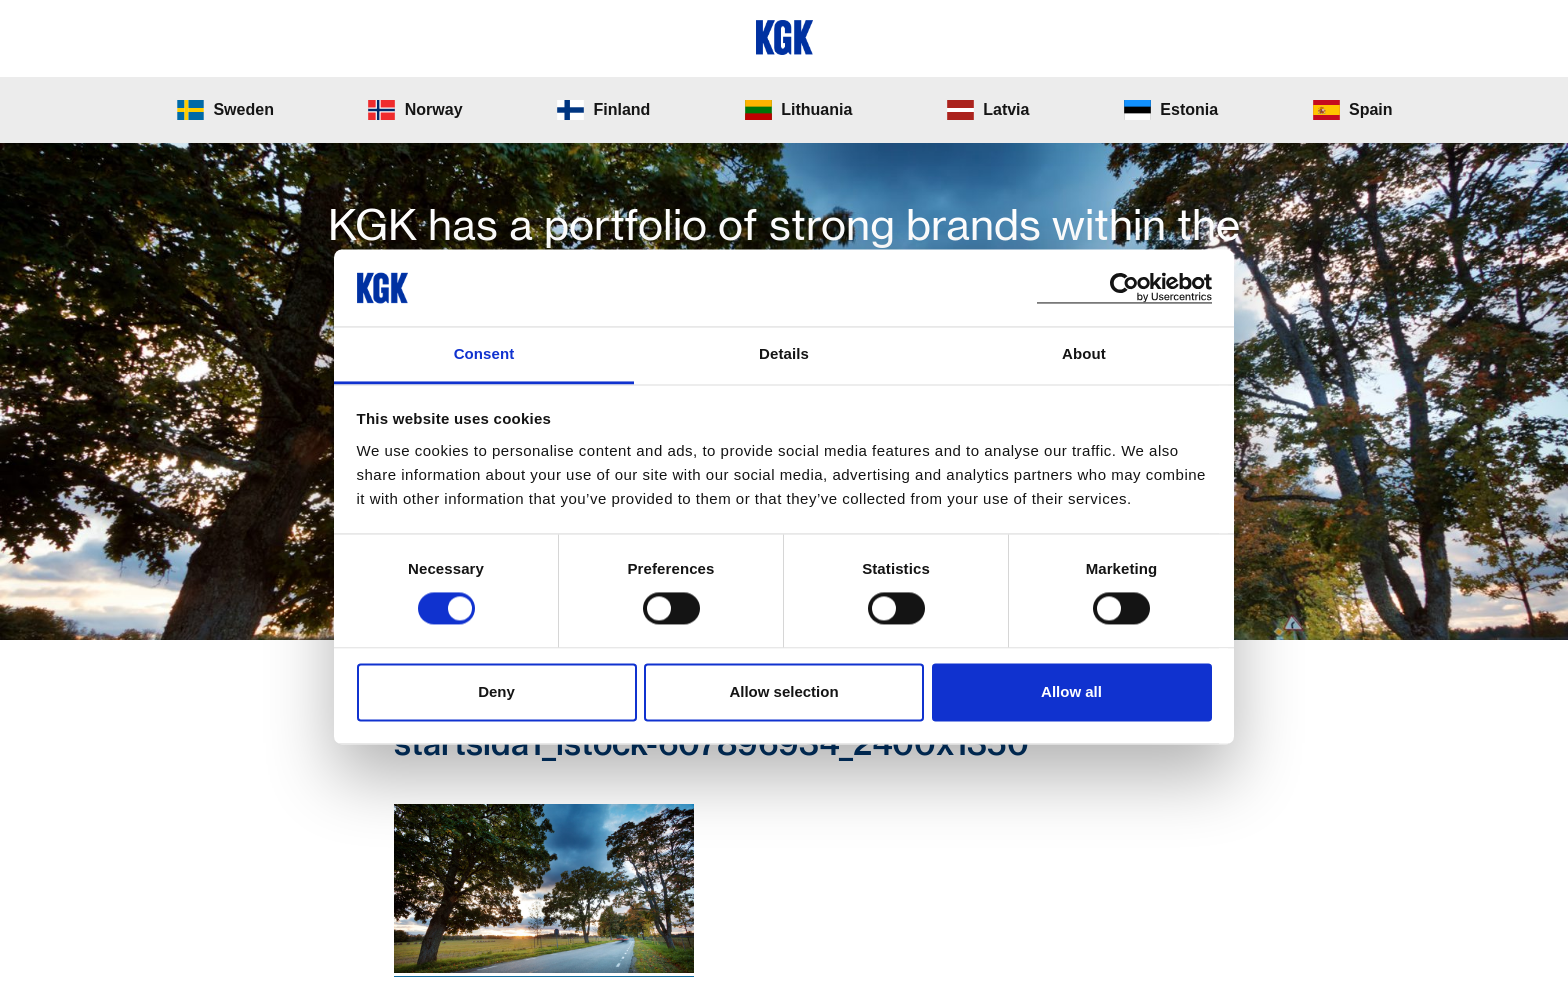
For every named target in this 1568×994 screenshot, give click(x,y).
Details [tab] (784, 353)
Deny (496, 691)
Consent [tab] (484, 353)
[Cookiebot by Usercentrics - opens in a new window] (1124, 287)
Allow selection (783, 691)
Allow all (1071, 691)
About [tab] (1084, 353)
